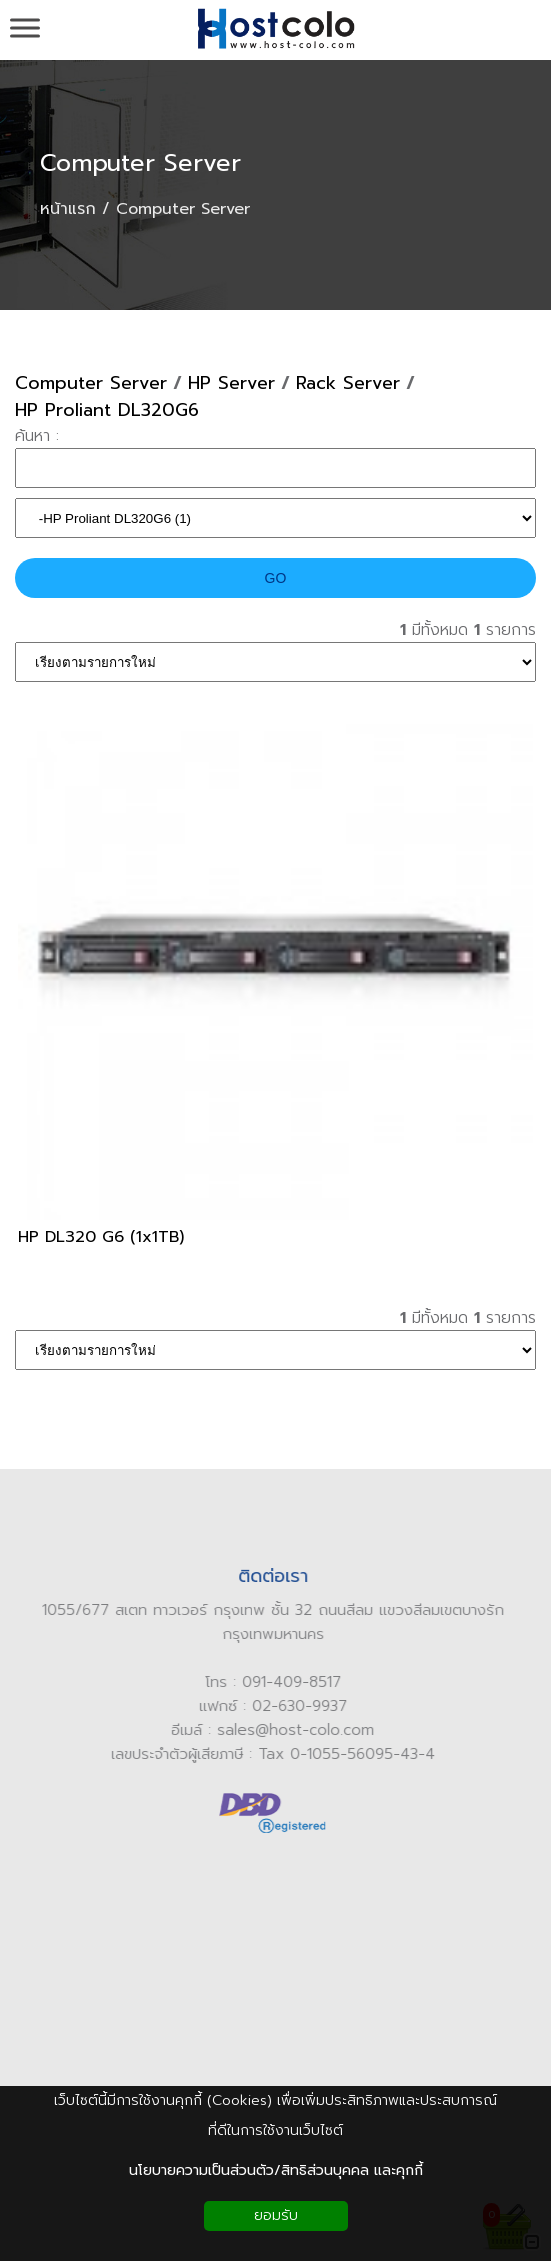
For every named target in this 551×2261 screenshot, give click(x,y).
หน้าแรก (68, 209)
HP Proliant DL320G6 (107, 410)
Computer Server (140, 163)
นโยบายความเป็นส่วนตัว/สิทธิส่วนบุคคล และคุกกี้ (276, 2170)
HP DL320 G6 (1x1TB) (101, 1237)
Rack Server (348, 383)
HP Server (231, 383)
